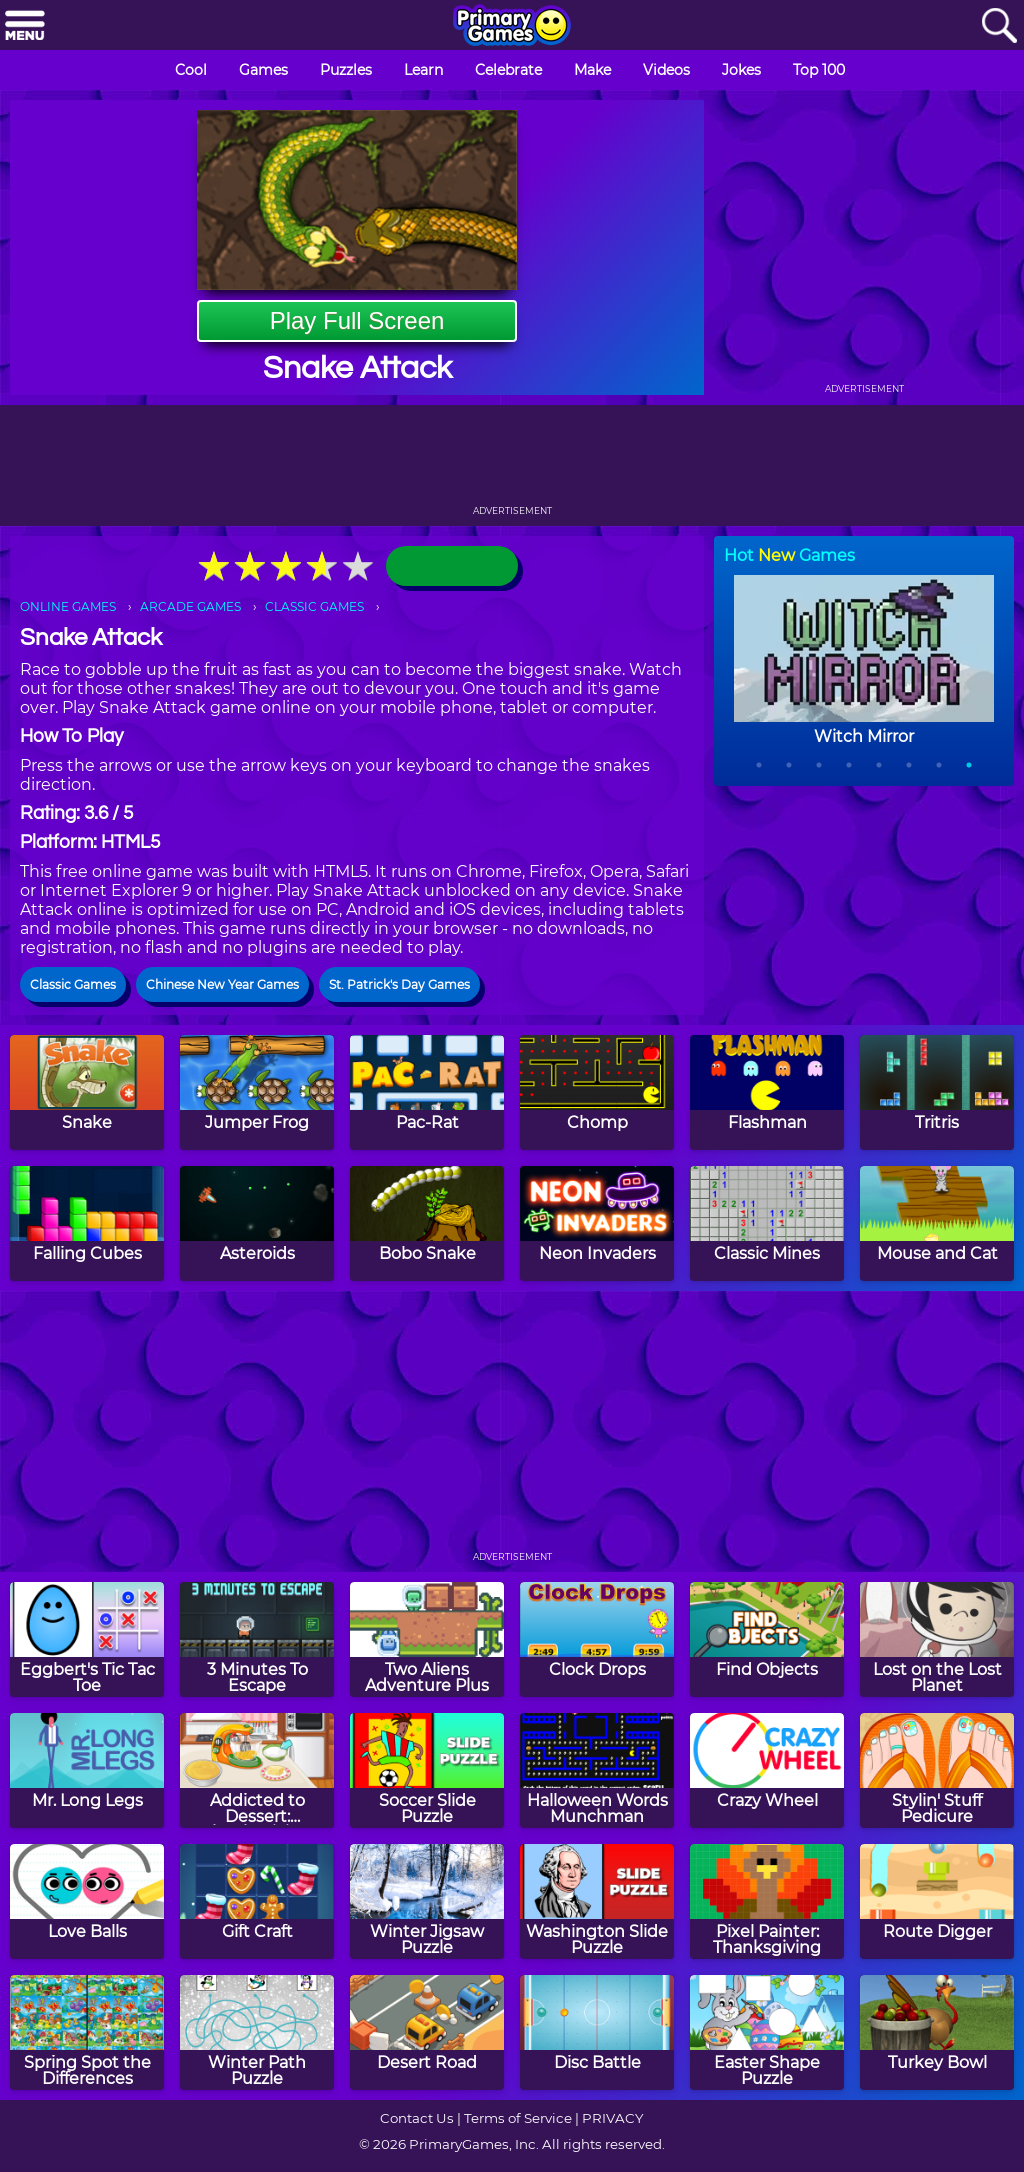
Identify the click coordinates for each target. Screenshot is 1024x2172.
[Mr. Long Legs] (87, 1770)
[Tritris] (937, 1092)
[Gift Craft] (257, 1901)
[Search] (999, 26)
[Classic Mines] (767, 1223)
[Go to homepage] (512, 27)
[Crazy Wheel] (767, 1770)
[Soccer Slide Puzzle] (427, 1770)
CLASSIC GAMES (314, 606)
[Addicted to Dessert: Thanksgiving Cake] (257, 1770)
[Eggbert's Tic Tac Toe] (87, 1639)
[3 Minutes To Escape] (257, 1639)
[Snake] (87, 1092)
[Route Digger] (937, 1901)
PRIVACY (612, 2118)
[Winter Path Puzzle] (257, 2032)
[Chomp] (597, 1092)
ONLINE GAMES (68, 606)
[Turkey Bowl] (937, 2032)
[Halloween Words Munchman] (597, 1770)
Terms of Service (518, 2118)
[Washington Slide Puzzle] (597, 1901)
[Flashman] (767, 1092)
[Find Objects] (767, 1639)
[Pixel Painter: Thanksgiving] (767, 1901)
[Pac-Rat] (427, 1092)
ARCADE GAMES (190, 606)
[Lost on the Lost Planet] (937, 1639)
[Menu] (25, 26)
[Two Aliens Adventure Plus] (427, 1639)
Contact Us (417, 2118)
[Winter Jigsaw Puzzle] (427, 1901)
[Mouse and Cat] (937, 1223)
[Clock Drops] (597, 1639)
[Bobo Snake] (427, 1223)
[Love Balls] (87, 1901)
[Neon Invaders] (597, 1223)
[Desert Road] (427, 2032)
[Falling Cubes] (87, 1223)
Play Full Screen (357, 320)
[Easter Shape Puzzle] (767, 2032)
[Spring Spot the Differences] (87, 2032)
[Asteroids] (257, 1223)
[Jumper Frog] (257, 1092)
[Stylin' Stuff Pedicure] (937, 1770)
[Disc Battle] (597, 2032)
